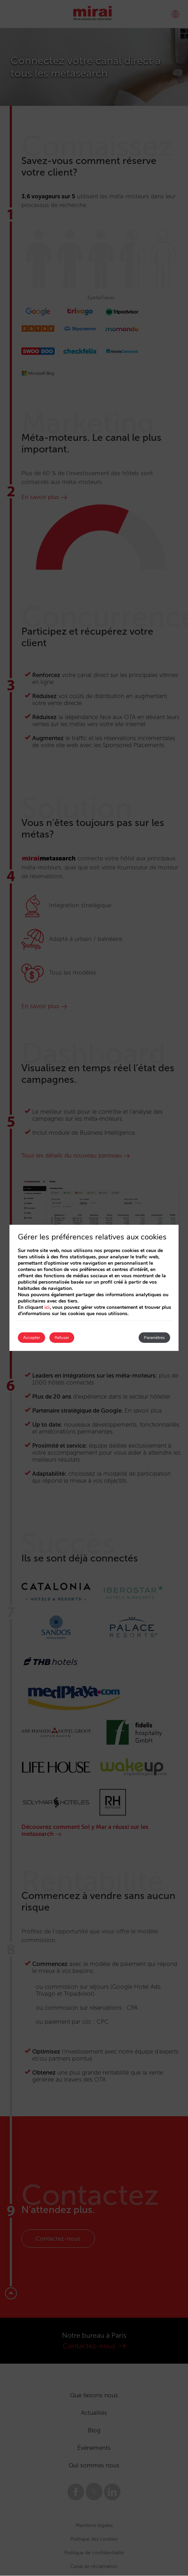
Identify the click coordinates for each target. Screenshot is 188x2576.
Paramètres (154, 1337)
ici (47, 1307)
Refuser (62, 1337)
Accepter (31, 1337)
